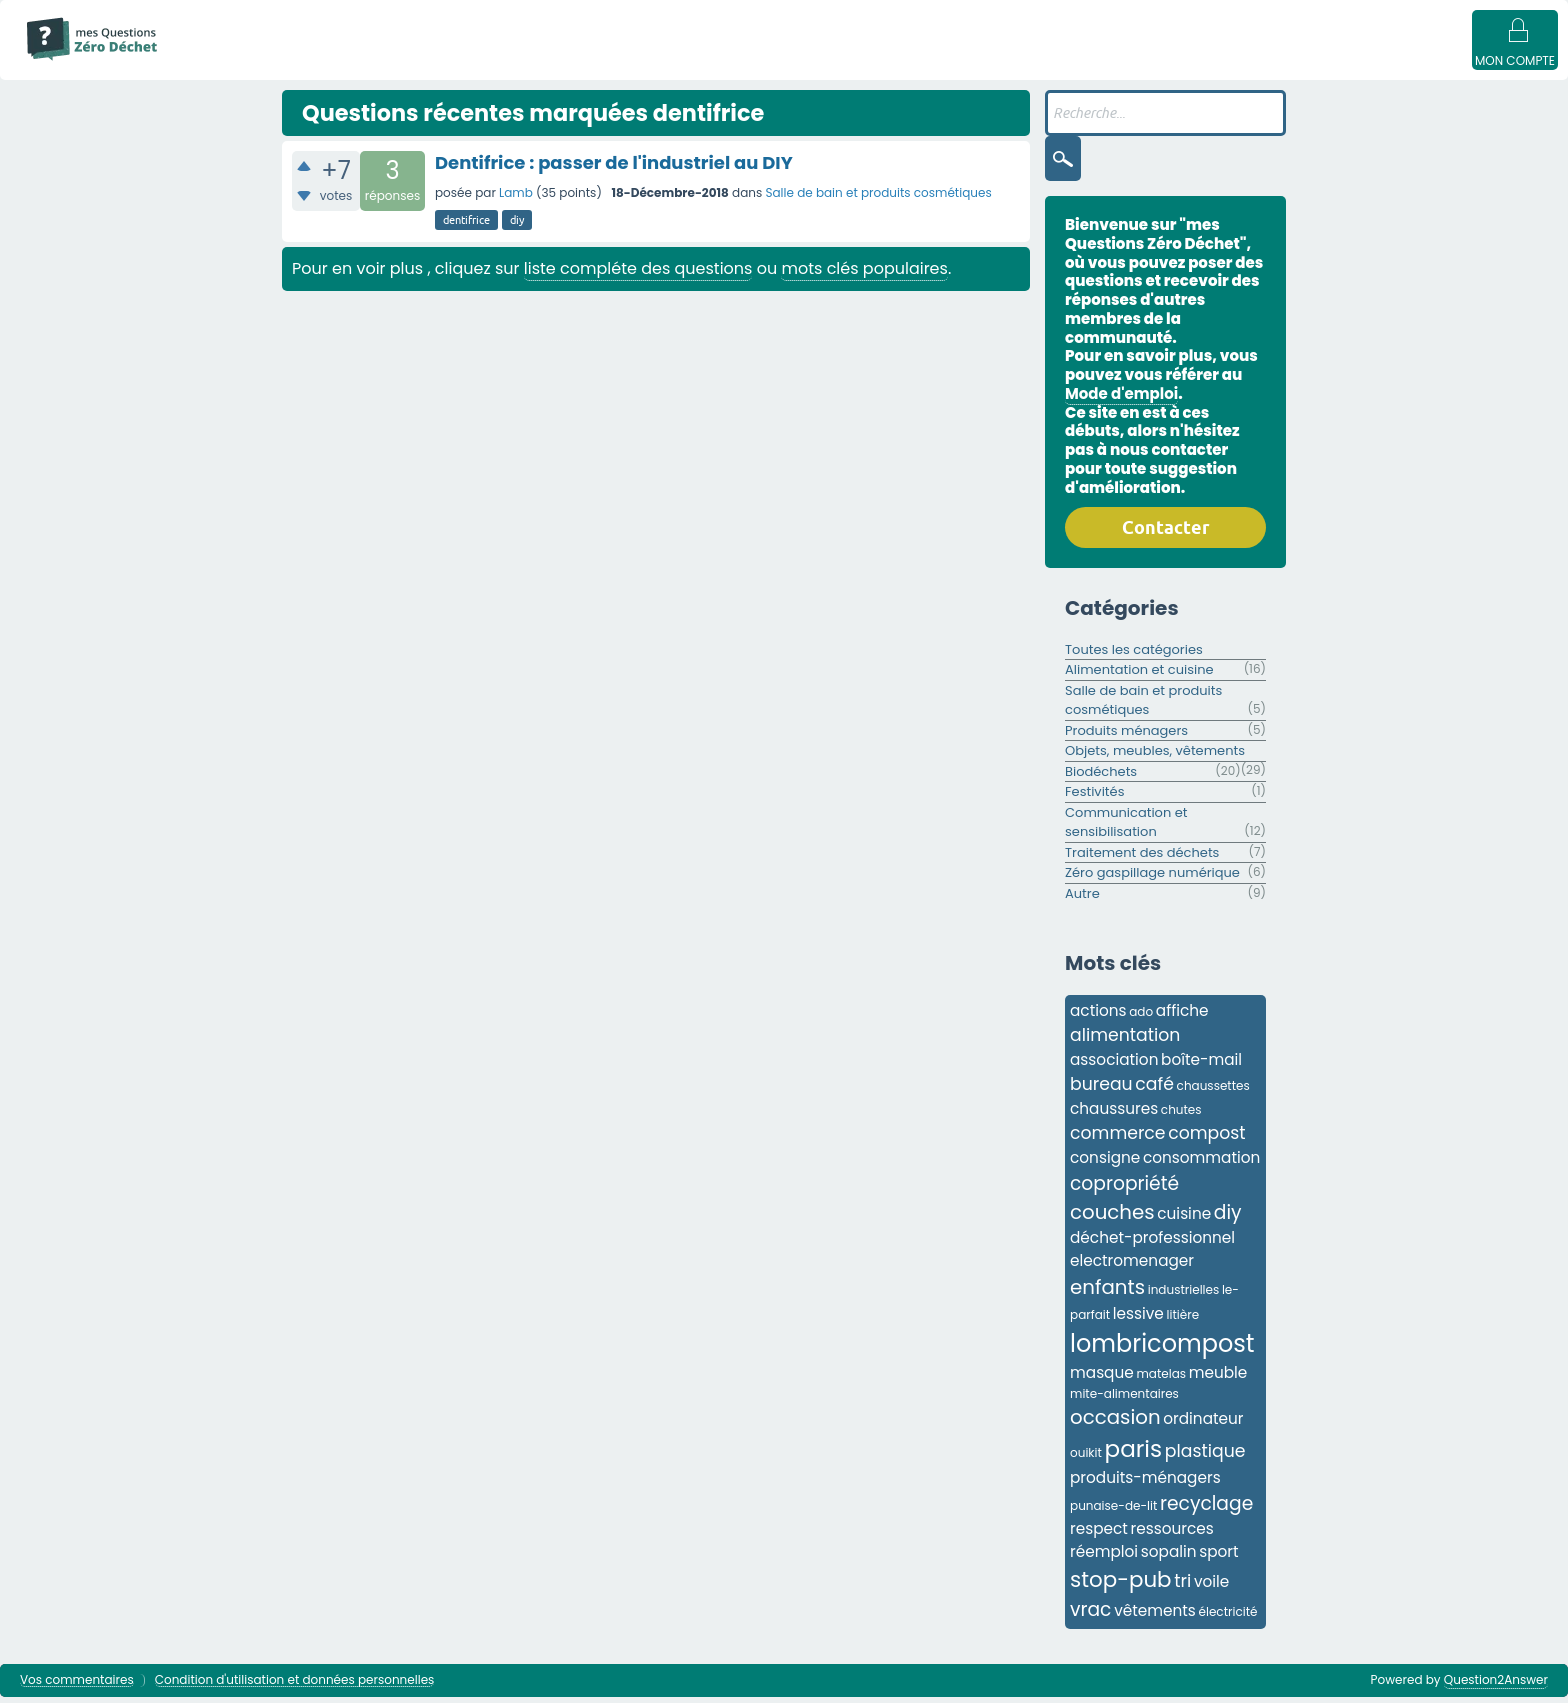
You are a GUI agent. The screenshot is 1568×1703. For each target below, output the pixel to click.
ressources (1172, 1534)
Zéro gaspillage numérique (1152, 878)
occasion (1115, 1423)
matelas (1161, 1379)
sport (1218, 1557)
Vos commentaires (77, 1686)
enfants (1107, 1293)
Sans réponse (450, 62)
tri (1182, 1587)
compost (1206, 1139)
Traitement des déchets (1142, 858)
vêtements (1155, 1616)
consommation (1201, 1163)
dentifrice (466, 226)
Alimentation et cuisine (1139, 675)
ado (1141, 1017)
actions (1098, 1016)
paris (1134, 1455)
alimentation (1125, 1041)
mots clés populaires (864, 274)
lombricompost (1162, 1349)
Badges (1022, 62)
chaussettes (1213, 1091)
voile (1211, 1587)
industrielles (1184, 1295)
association (1114, 1065)
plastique (1205, 1457)
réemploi (1104, 1557)
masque (1102, 1378)
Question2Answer (1496, 1685)
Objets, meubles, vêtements (1155, 756)
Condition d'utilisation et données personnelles (295, 1686)
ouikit (1086, 1458)
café (1154, 1090)
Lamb (516, 198)
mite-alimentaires (1124, 1399)
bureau (1101, 1090)
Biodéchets (1101, 777)
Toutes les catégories (1134, 655)
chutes (1181, 1115)
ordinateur (1203, 1424)
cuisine (1184, 1219)
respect (1099, 1534)
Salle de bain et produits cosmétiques (878, 198)
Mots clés (555, 62)
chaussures (1114, 1114)
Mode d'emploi (238, 62)
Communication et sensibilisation (1126, 828)
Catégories (654, 62)
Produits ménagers (1126, 736)
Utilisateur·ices (768, 62)
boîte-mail (1201, 1065)
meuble (1218, 1378)
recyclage (1206, 1509)
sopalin (1169, 1557)
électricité (1228, 1617)
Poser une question (907, 62)
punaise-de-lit (1113, 1511)
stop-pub (1121, 1585)
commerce (1118, 1139)
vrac (1090, 1615)
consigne (1105, 1163)
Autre (1082, 899)
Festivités (1094, 797)
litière (1183, 1320)
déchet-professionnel (1152, 1243)
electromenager (1132, 1266)
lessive (1138, 1319)
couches (1112, 1218)
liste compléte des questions (638, 274)
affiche (1182, 1016)
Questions (345, 62)
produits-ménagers (1145, 1483)
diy (517, 226)
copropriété (1124, 1189)
